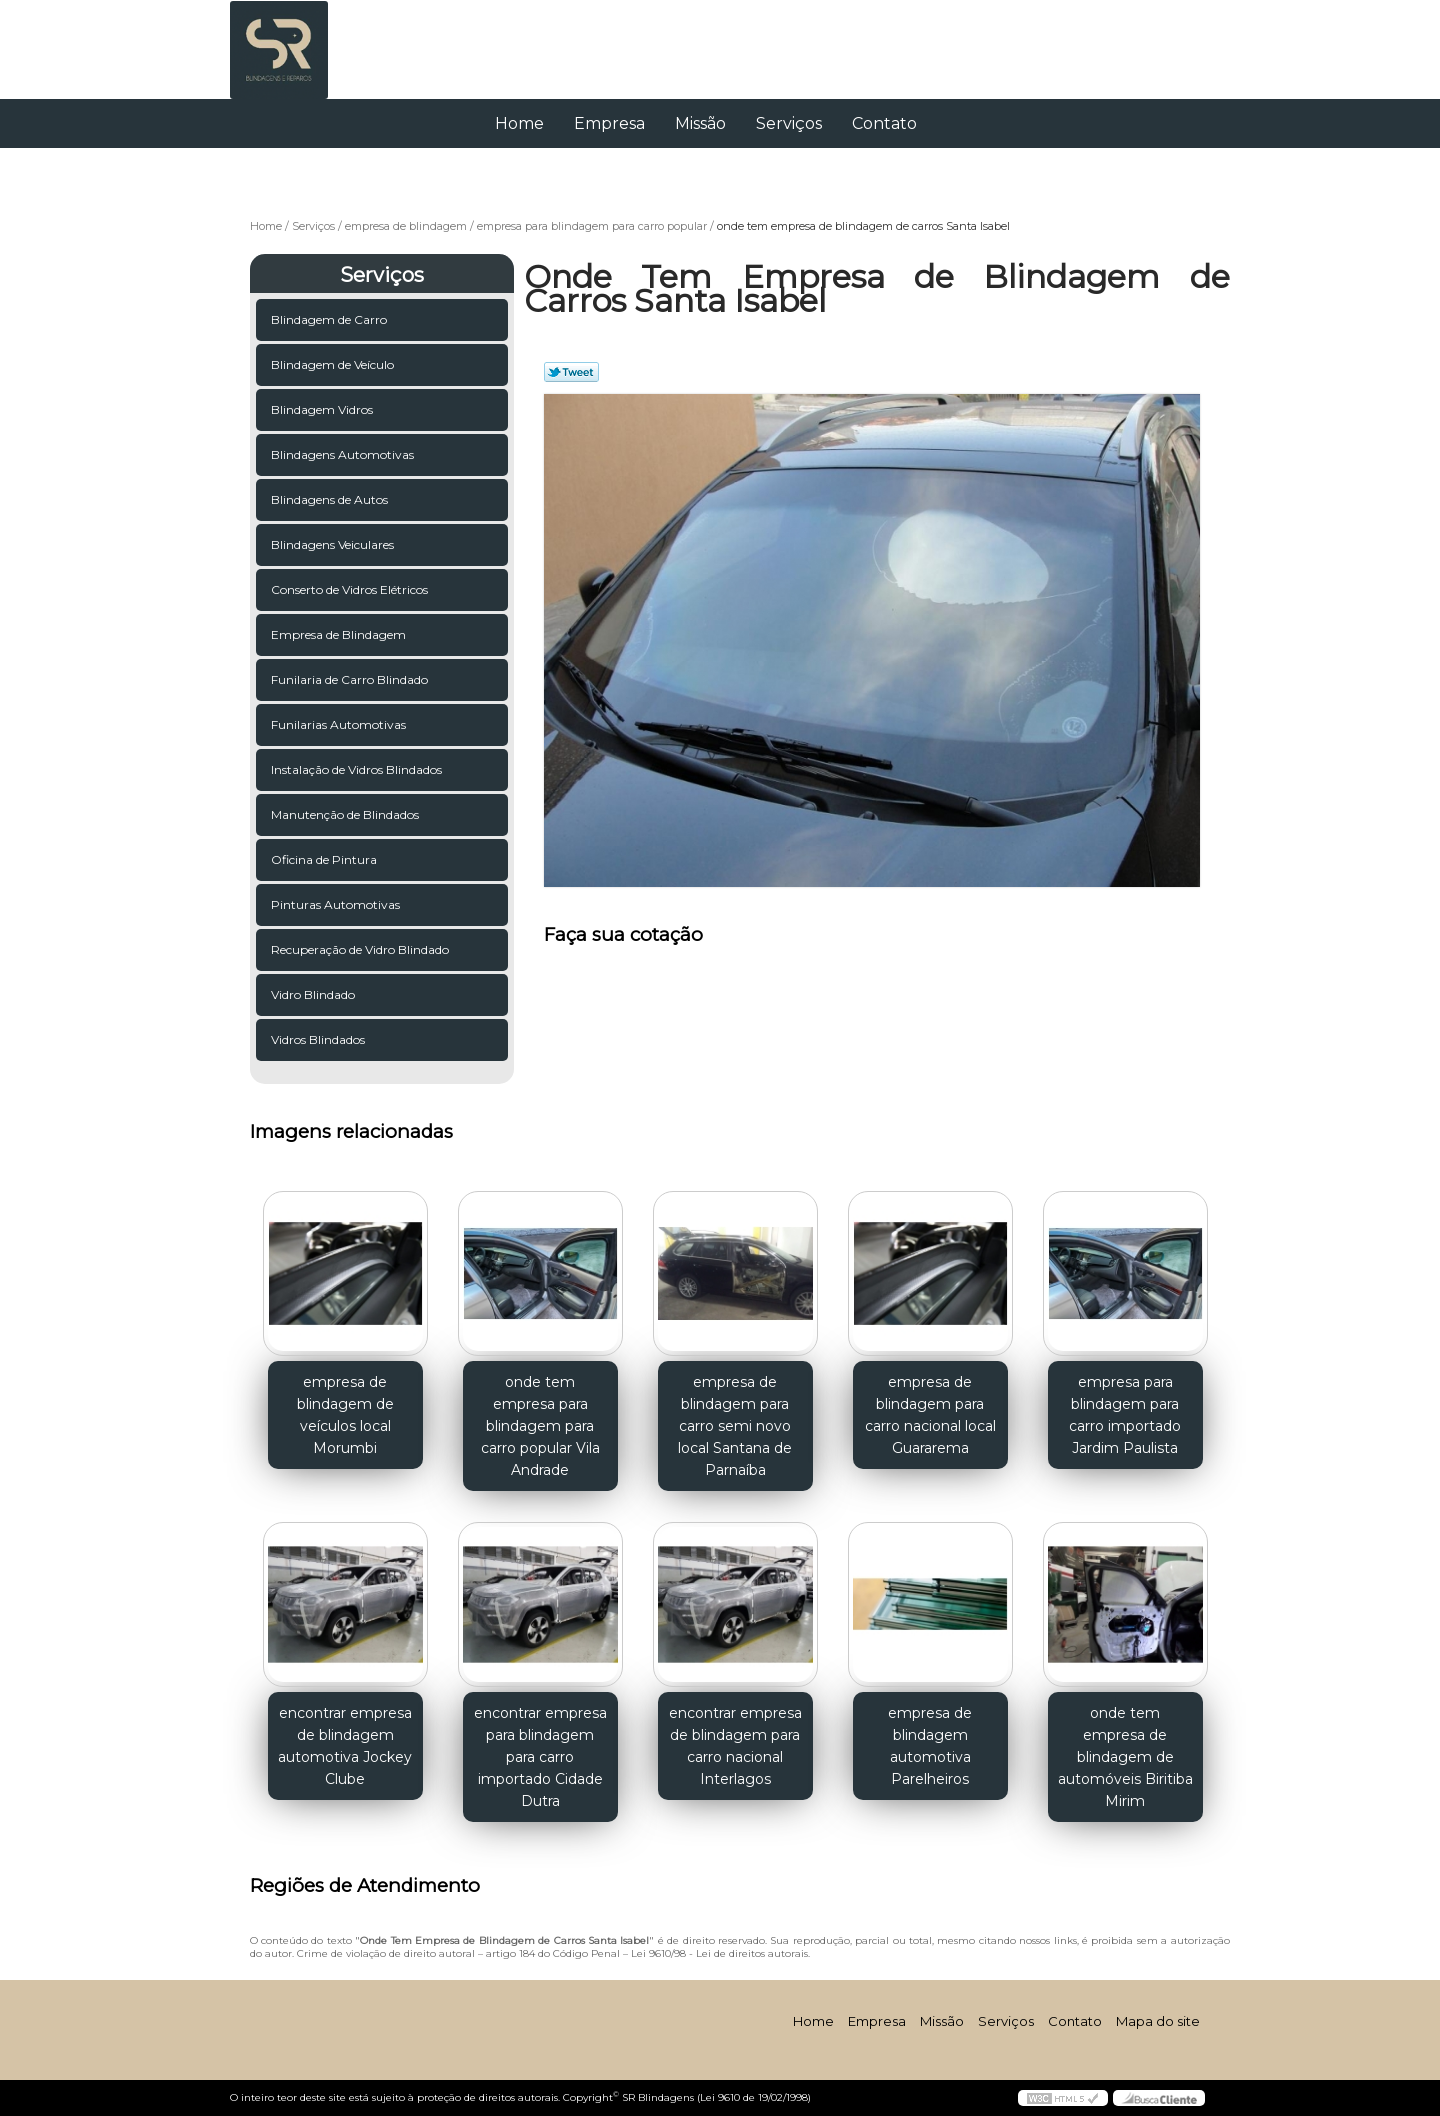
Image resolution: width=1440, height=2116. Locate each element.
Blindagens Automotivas (344, 454)
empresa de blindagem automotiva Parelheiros (930, 1746)
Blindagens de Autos (331, 499)
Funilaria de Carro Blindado (351, 679)
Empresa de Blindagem (340, 634)
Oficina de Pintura (325, 859)
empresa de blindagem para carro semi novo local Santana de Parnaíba (735, 1426)
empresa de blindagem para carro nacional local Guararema (930, 1415)
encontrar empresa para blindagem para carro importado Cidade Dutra (540, 1757)
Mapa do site (1158, 2021)
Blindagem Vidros (323, 409)
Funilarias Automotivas (340, 724)
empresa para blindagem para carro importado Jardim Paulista (1125, 1415)
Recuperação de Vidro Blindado (361, 949)
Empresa (609, 123)
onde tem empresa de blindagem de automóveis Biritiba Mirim (1125, 1757)
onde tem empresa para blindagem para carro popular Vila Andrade (540, 1426)
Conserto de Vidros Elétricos (351, 589)
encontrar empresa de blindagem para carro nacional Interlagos (735, 1746)
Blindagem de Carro (330, 319)
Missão (700, 123)
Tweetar (571, 372)
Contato (884, 123)
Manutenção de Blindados (346, 814)
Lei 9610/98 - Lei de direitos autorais (719, 1953)
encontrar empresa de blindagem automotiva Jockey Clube (345, 1746)
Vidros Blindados (319, 1039)
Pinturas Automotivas (337, 904)
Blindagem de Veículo (334, 364)
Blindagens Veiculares (334, 544)
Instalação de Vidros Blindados (358, 769)
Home (519, 123)
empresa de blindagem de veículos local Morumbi (345, 1415)
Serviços (789, 123)
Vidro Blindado (314, 994)
